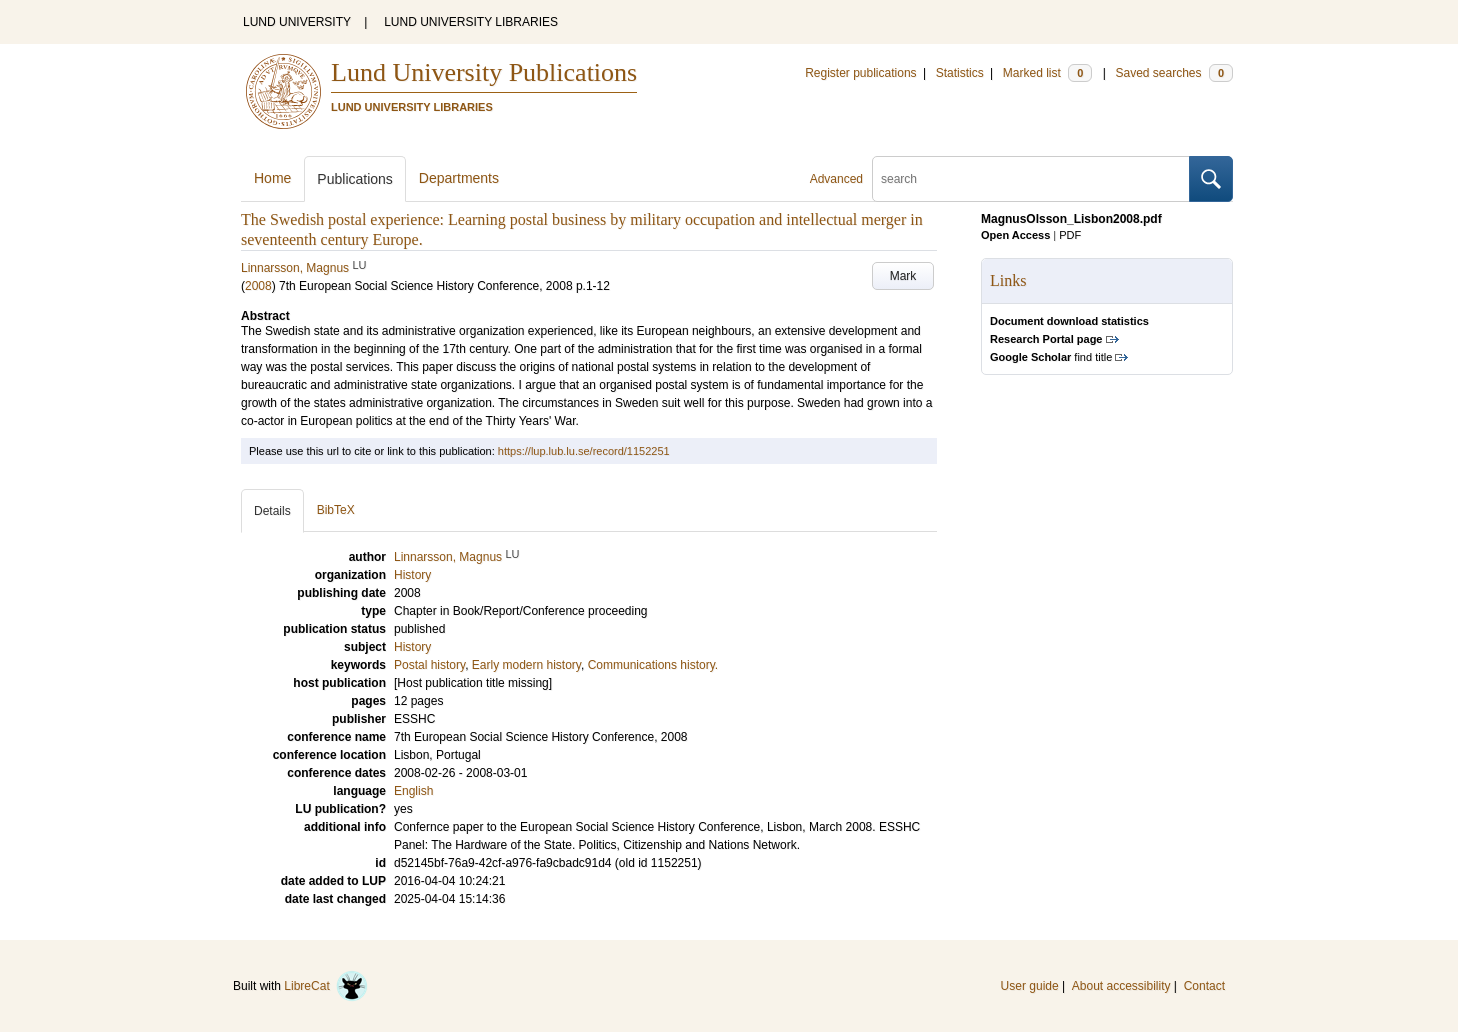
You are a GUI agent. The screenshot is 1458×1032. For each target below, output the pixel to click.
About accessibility (1121, 986)
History (412, 647)
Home (272, 178)
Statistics (960, 73)
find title (1051, 357)
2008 (258, 286)
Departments (459, 178)
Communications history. (653, 665)
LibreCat (326, 986)
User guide (1030, 986)
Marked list (1047, 73)
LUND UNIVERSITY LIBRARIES (471, 22)
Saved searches (1174, 73)
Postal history (429, 665)
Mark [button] (903, 276)
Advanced (836, 179)
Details (272, 511)
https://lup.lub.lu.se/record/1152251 (584, 451)
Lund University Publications (484, 72)
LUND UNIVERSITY (297, 22)
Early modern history (526, 665)
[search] (1031, 179)
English (413, 791)
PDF (1070, 235)
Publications (355, 179)
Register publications (860, 73)
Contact (1204, 986)
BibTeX (336, 510)
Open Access (1015, 235)
